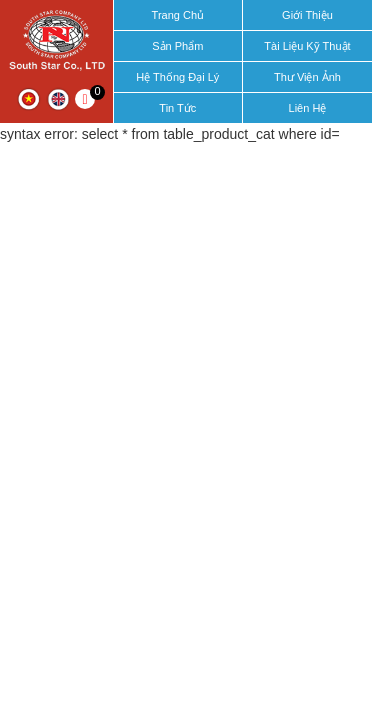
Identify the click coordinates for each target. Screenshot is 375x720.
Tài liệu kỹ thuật (307, 46)
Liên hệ (308, 108)
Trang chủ (178, 15)
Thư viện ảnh (307, 77)
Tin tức (177, 108)
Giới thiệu (307, 15)
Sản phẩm (177, 46)
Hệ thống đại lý (177, 77)
